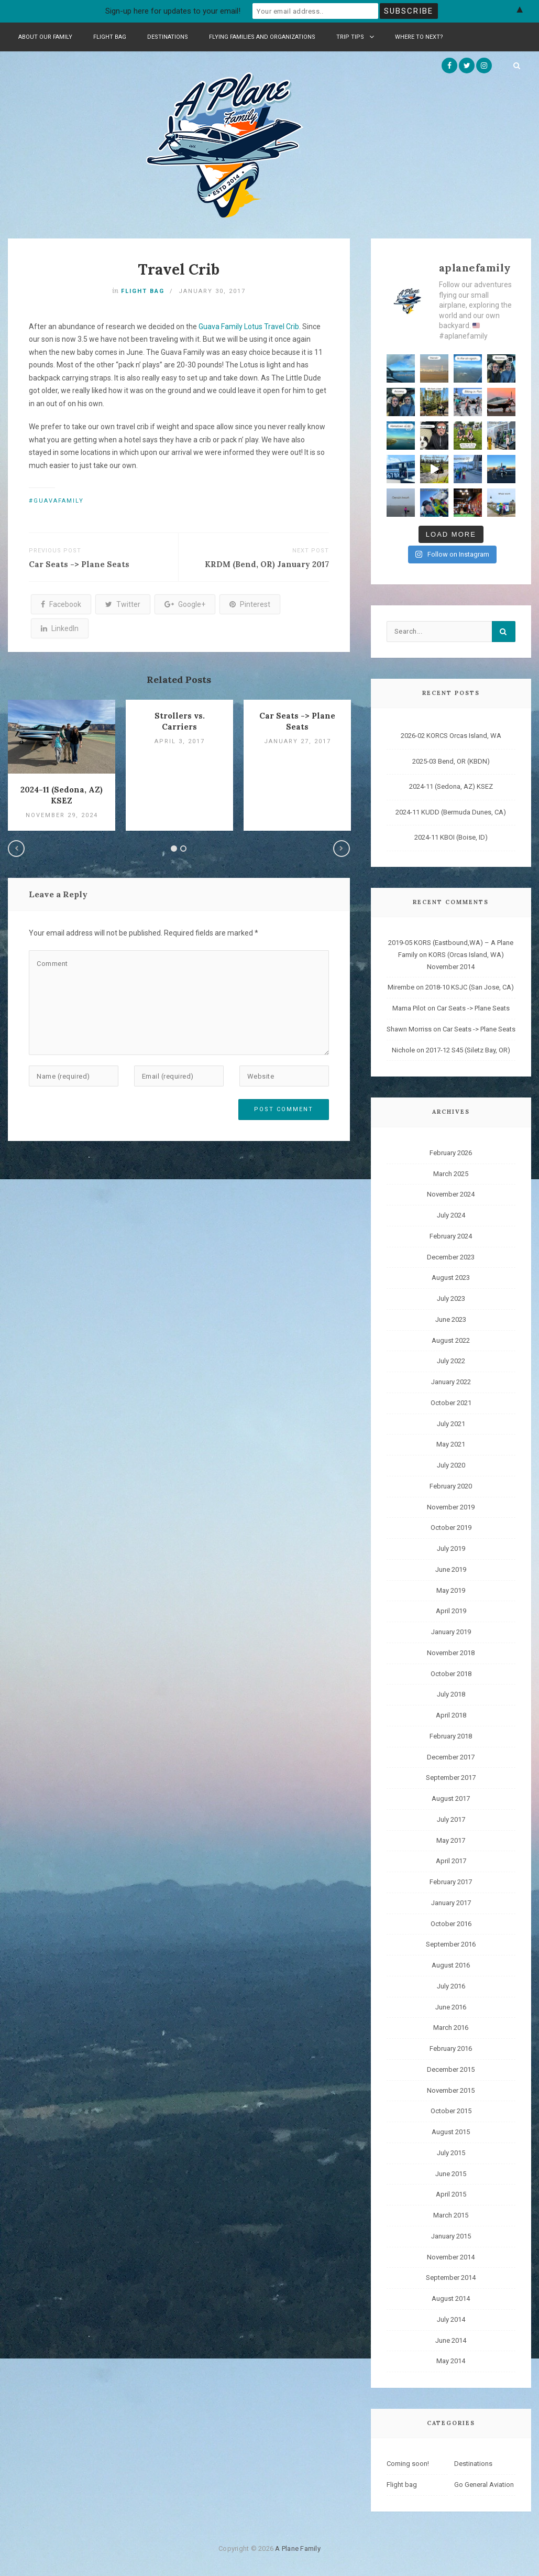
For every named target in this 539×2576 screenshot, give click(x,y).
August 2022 (451, 1339)
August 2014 (451, 2297)
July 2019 (451, 1547)
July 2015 (451, 2152)
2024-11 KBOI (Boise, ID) (451, 836)
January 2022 (451, 1381)
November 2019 (451, 1505)
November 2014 (451, 2255)
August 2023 (451, 1276)
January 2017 (451, 1902)
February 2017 (451, 1881)
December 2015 (451, 2068)
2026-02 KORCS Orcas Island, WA (451, 734)
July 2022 (451, 1360)
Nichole (403, 1049)
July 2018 (451, 1693)
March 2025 (450, 1172)
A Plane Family (298, 2547)
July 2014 (451, 2318)
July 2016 (451, 1985)
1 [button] (174, 848)
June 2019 (450, 1568)
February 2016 (451, 2047)
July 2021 (451, 1422)
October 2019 (451, 1526)
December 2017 (451, 1755)
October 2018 (451, 1672)
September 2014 (451, 2276)
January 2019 (451, 1631)
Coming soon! (408, 2462)
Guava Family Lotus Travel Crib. (250, 326)
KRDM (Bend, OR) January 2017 (267, 564)
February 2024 (451, 1235)
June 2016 (450, 2005)
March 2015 (450, 2214)
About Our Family (45, 37)
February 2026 (451, 1152)
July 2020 (451, 1464)
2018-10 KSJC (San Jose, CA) (469, 986)
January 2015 (451, 2235)
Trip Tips (355, 36)
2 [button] (183, 848)
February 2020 (451, 1485)
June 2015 (450, 2172)
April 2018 (451, 1714)
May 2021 (450, 1443)
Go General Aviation (484, 2483)
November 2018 (451, 1652)
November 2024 (451, 1193)
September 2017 (451, 1776)
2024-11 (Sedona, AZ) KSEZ (451, 785)
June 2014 (450, 2339)
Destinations (167, 37)
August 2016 (451, 1964)
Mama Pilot (409, 1007)
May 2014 (450, 2360)
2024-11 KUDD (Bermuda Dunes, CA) (450, 811)
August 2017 (451, 1797)
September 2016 (451, 1943)
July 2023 (451, 1297)
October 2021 (451, 1402)
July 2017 (451, 1818)
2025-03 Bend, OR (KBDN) (451, 760)
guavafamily (59, 500)
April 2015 (451, 2193)
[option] (61, 765)
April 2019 (451, 1610)
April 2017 (451, 1860)
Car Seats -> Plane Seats (79, 564)
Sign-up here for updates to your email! (172, 11)
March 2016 (450, 2026)
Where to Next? (419, 37)
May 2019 (450, 1589)
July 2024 (451, 1214)
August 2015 (451, 2131)
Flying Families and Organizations (262, 37)
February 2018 (451, 1735)
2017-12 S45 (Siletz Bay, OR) (468, 1049)
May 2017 (450, 1839)
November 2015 (451, 2089)
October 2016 (451, 1922)
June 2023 (450, 1318)
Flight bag (109, 37)
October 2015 (451, 2110)
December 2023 (451, 1255)
